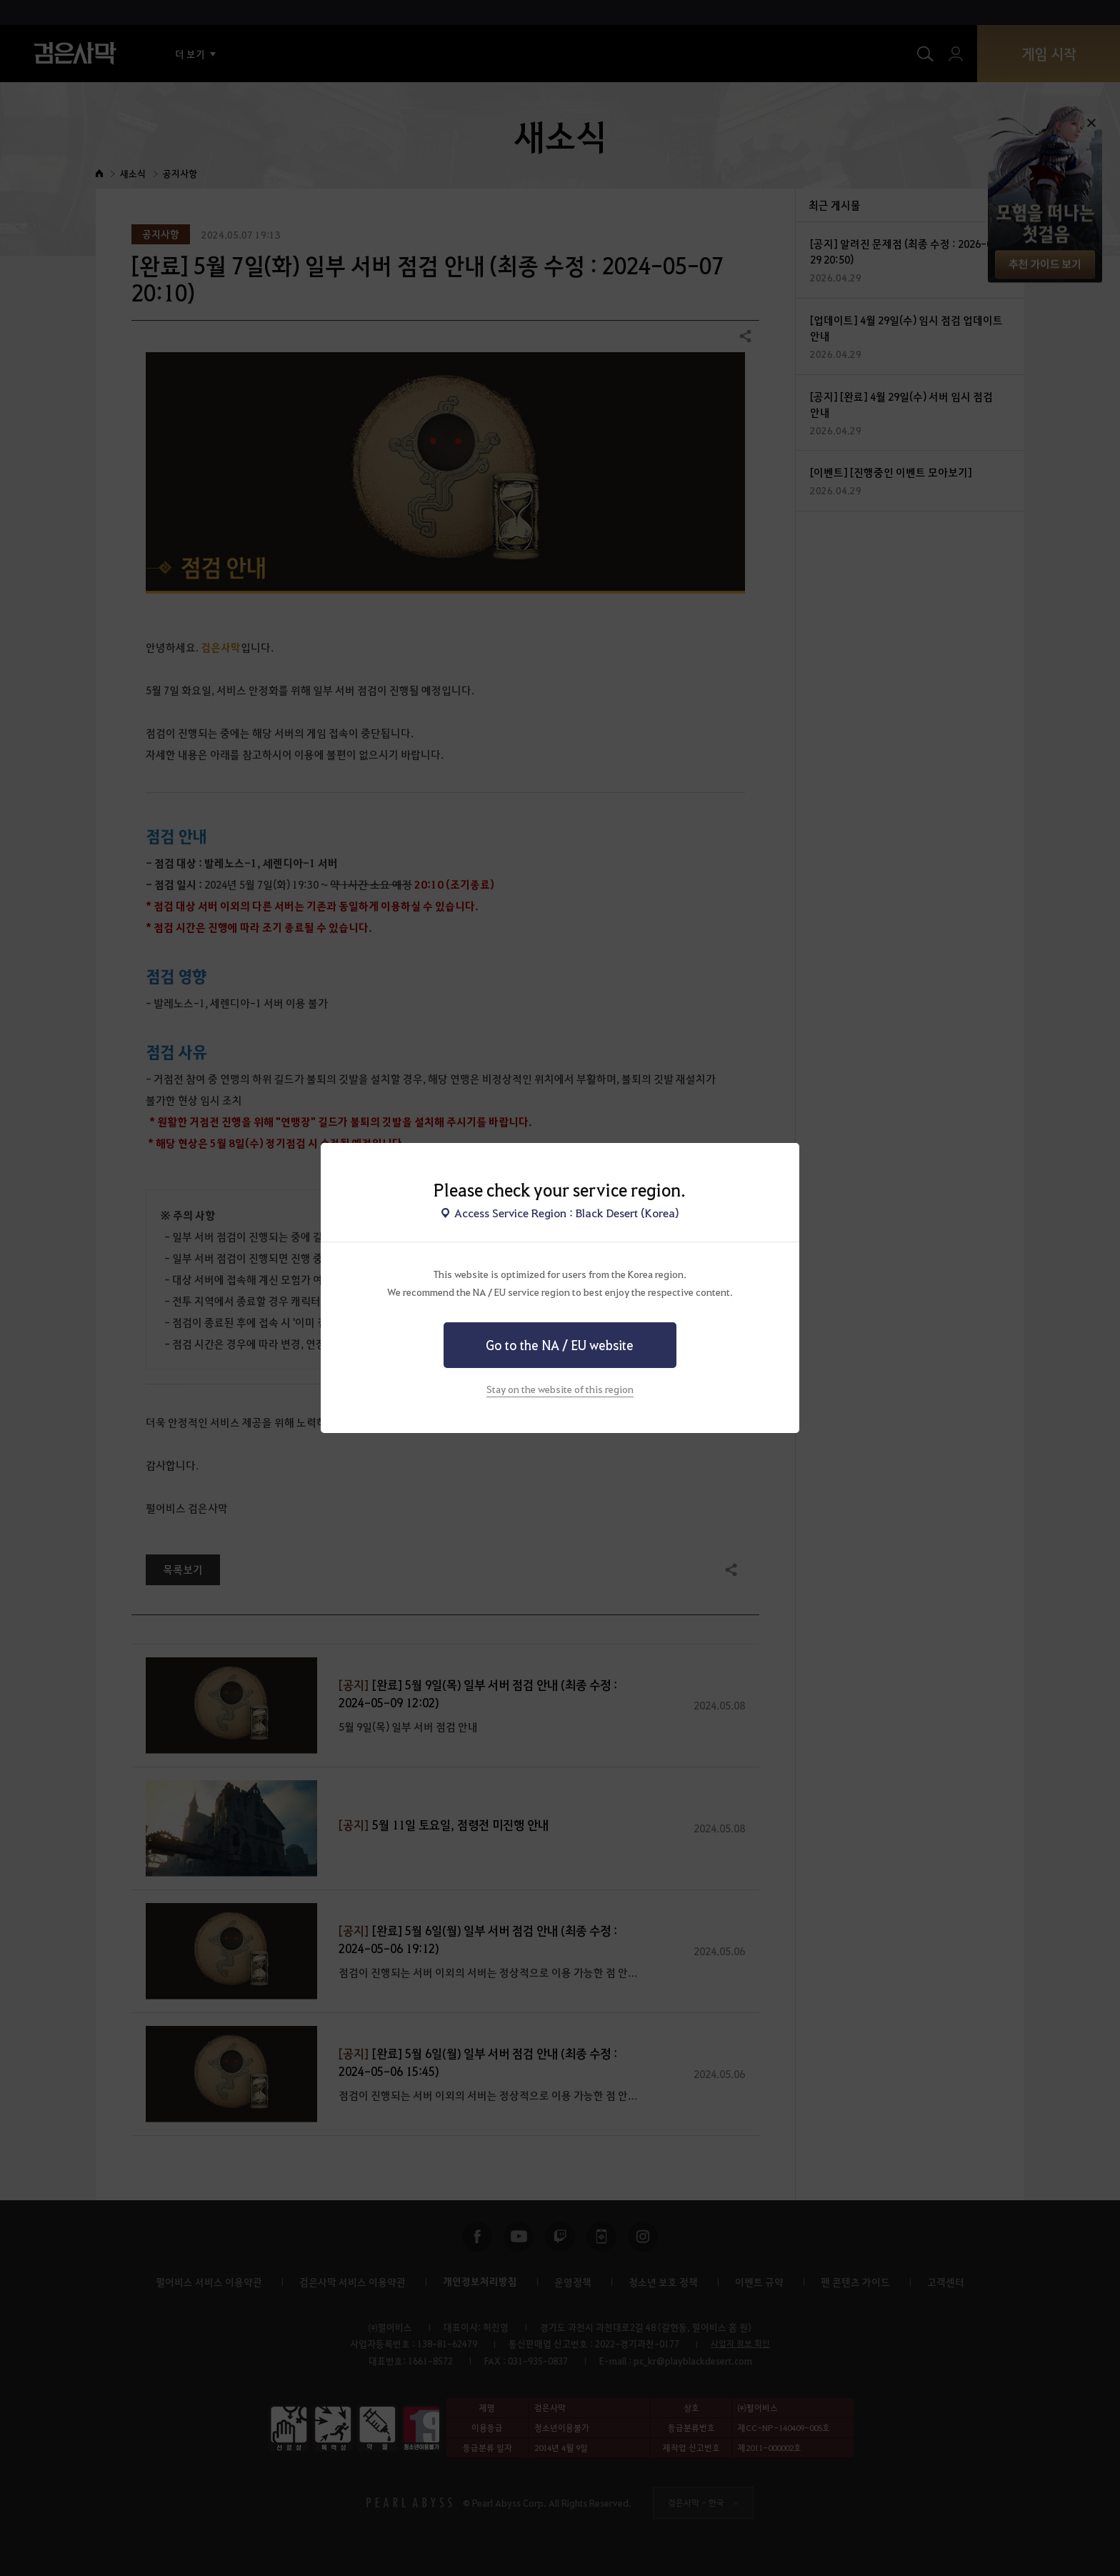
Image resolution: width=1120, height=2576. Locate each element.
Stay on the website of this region (560, 1388)
